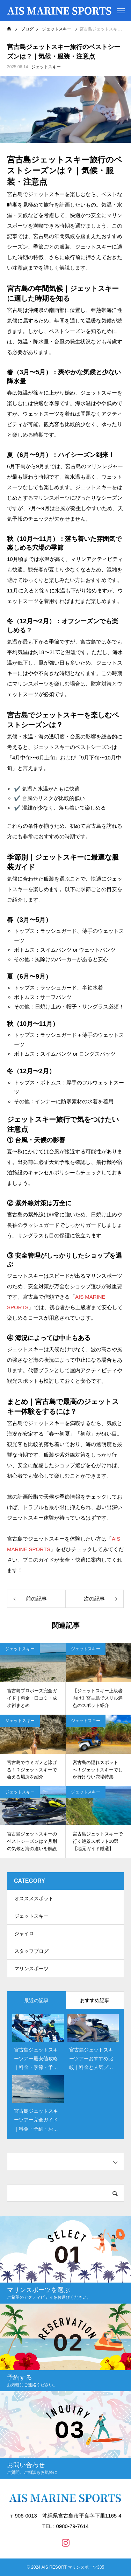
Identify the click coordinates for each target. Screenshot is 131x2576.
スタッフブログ (31, 1951)
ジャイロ (24, 1933)
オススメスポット (33, 1898)
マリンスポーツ (31, 1968)
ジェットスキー (46, 66)
